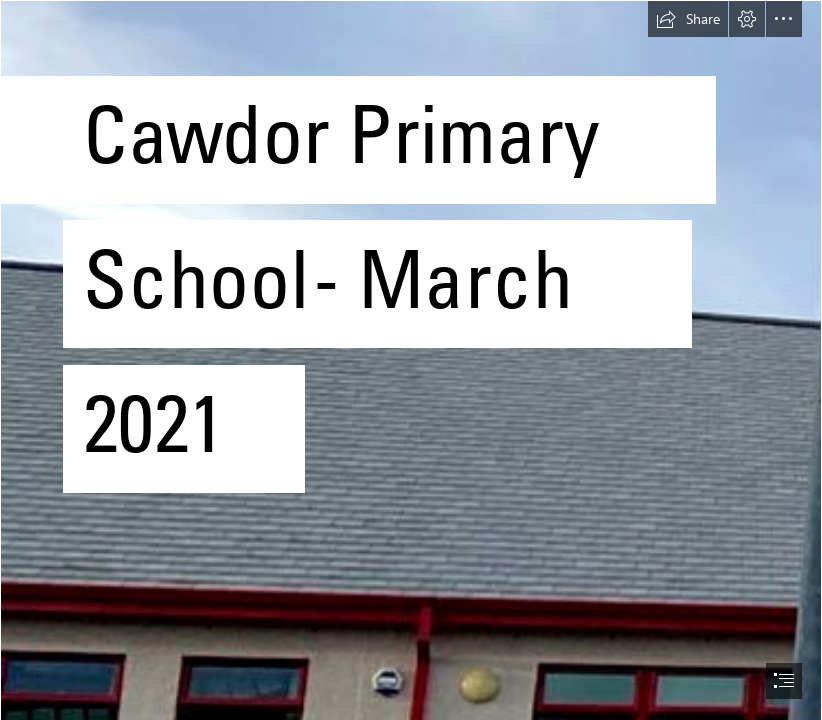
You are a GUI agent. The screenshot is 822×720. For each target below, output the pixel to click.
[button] (688, 19)
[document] (411, 360)
